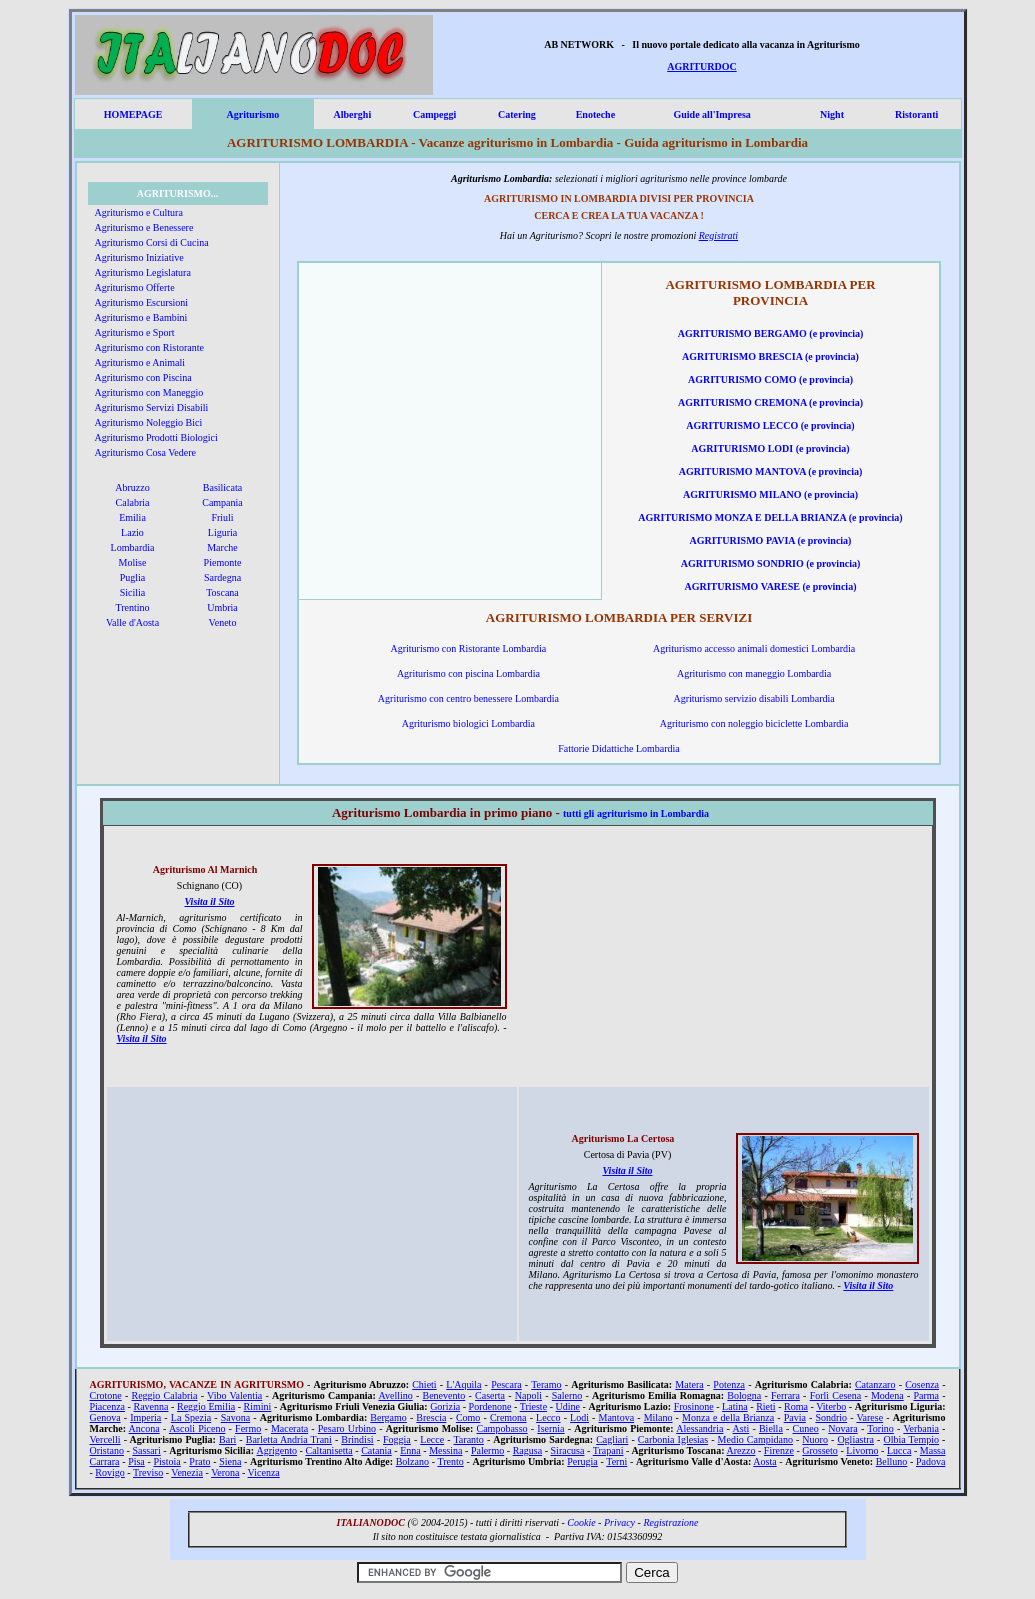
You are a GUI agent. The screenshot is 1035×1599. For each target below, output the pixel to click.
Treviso (148, 1472)
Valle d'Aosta (132, 622)
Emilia (132, 517)
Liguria (222, 532)
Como (468, 1417)
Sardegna (222, 577)
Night (832, 114)
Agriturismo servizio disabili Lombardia (753, 698)
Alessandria (699, 1428)
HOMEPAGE (133, 114)
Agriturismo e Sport (135, 332)
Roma (796, 1406)
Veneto (223, 622)
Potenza (729, 1384)
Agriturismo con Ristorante (149, 347)
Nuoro (815, 1439)
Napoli (528, 1395)
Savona (235, 1417)
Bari (227, 1439)
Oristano (107, 1450)
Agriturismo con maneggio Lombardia (754, 673)
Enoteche (595, 114)
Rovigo (109, 1472)
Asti (741, 1428)
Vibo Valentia (234, 1395)
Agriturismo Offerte (135, 287)
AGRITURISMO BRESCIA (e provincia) (770, 356)
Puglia (133, 577)
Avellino (395, 1395)
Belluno (892, 1461)
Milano (658, 1417)
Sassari (146, 1450)
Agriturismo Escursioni (142, 302)
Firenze (779, 1450)
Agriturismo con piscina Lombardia (468, 673)
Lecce (432, 1439)
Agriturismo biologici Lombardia (468, 723)
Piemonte (223, 562)
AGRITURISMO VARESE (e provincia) (771, 586)
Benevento (444, 1395)
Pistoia (166, 1461)
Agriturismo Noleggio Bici (149, 422)
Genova (105, 1417)
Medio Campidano (755, 1439)
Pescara (506, 1384)
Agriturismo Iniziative (139, 257)
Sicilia (133, 592)
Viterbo (831, 1406)
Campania (222, 502)
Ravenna (151, 1406)
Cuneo (806, 1428)
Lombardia (133, 547)
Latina (735, 1406)
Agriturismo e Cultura (139, 212)
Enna (410, 1450)
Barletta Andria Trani (289, 1439)
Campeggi (434, 114)
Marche (222, 547)
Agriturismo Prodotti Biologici (156, 437)
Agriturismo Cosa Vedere (145, 452)
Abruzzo (132, 487)
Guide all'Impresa (711, 114)
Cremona (508, 1417)
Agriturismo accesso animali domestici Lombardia (754, 648)
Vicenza (264, 1472)
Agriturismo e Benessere (144, 227)
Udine (568, 1406)
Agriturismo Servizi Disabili (152, 407)
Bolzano (412, 1461)
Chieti (424, 1384)
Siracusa (568, 1450)
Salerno (567, 1395)
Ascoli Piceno (197, 1428)
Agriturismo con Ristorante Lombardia (468, 648)
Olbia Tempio (912, 1439)
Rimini (258, 1406)
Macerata (289, 1428)
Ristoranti (916, 114)
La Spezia (191, 1417)
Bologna (744, 1395)
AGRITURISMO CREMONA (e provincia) (770, 402)
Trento (450, 1461)
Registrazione (670, 1522)
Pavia (795, 1417)
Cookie (581, 1522)
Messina (445, 1450)
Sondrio (831, 1417)
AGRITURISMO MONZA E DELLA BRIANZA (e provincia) (770, 517)
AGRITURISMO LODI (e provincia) (770, 448)
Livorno (862, 1450)
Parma (926, 1395)
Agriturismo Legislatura (143, 272)
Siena (230, 1461)
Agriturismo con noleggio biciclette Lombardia (754, 723)
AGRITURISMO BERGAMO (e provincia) (771, 333)
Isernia (550, 1428)
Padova (930, 1461)
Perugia (582, 1461)
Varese (869, 1417)
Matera (689, 1384)
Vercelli (105, 1439)
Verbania (921, 1428)
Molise (133, 562)
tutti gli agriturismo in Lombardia (636, 813)
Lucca (899, 1450)
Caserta (490, 1395)
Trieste (533, 1406)
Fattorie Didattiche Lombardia (619, 748)
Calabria (133, 502)
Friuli (222, 517)
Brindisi (357, 1439)
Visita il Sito (209, 901)
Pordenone (490, 1406)
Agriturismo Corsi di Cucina (152, 242)
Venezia (187, 1472)
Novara (842, 1428)
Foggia (397, 1439)
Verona (225, 1472)
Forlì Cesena (836, 1395)
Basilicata (222, 487)
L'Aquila (463, 1384)
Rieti (765, 1406)
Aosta (764, 1461)
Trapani (608, 1450)
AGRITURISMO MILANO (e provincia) (770, 494)
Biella (771, 1428)
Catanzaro (875, 1384)
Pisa (136, 1461)
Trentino (132, 607)
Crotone (106, 1395)
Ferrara (785, 1395)
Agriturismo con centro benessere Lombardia (468, 698)
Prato (199, 1461)
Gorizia (445, 1406)
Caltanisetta (329, 1450)
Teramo (546, 1384)
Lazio (132, 532)
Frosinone (694, 1406)
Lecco (548, 1417)
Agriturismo (252, 114)
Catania (376, 1450)
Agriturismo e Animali (140, 362)
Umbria (222, 607)
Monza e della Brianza (728, 1417)
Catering (517, 114)
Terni (616, 1461)
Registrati (718, 235)
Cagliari (612, 1439)
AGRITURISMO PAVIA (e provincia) (771, 540)
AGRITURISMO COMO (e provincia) (770, 379)
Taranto (468, 1439)
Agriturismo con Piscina (143, 377)
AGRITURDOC (701, 66)
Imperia (145, 1417)
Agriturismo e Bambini (141, 317)
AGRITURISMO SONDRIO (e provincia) (771, 563)
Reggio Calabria (164, 1395)
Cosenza (922, 1384)
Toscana (222, 592)
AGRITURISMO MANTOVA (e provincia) (771, 471)
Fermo (248, 1428)
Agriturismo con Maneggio (149, 392)
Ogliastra (855, 1439)
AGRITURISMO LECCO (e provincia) (770, 425)
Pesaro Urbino (347, 1428)
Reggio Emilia (206, 1406)
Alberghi (352, 114)
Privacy (619, 1522)
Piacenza (108, 1406)
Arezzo (741, 1450)
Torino (880, 1428)
